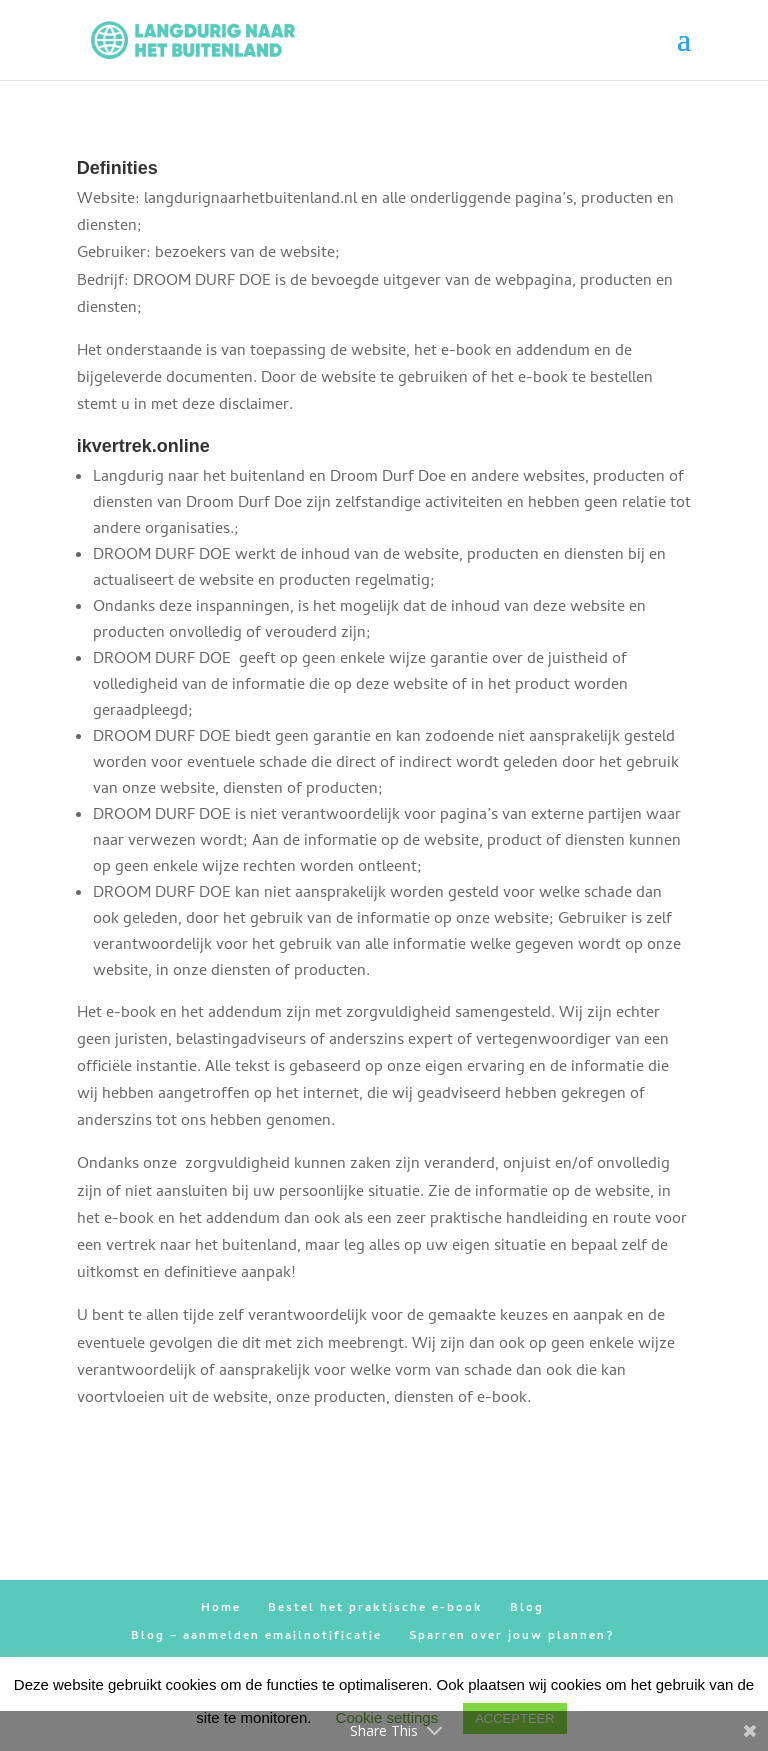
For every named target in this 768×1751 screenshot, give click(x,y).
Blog (527, 1609)
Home (221, 1609)
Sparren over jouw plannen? (511, 1637)
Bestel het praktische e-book (375, 1609)
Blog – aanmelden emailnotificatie (256, 1637)
